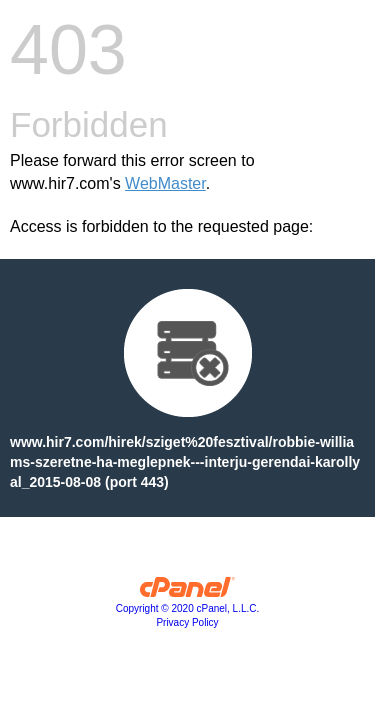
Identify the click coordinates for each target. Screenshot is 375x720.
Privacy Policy (187, 622)
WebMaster (165, 183)
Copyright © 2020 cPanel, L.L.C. (188, 608)
